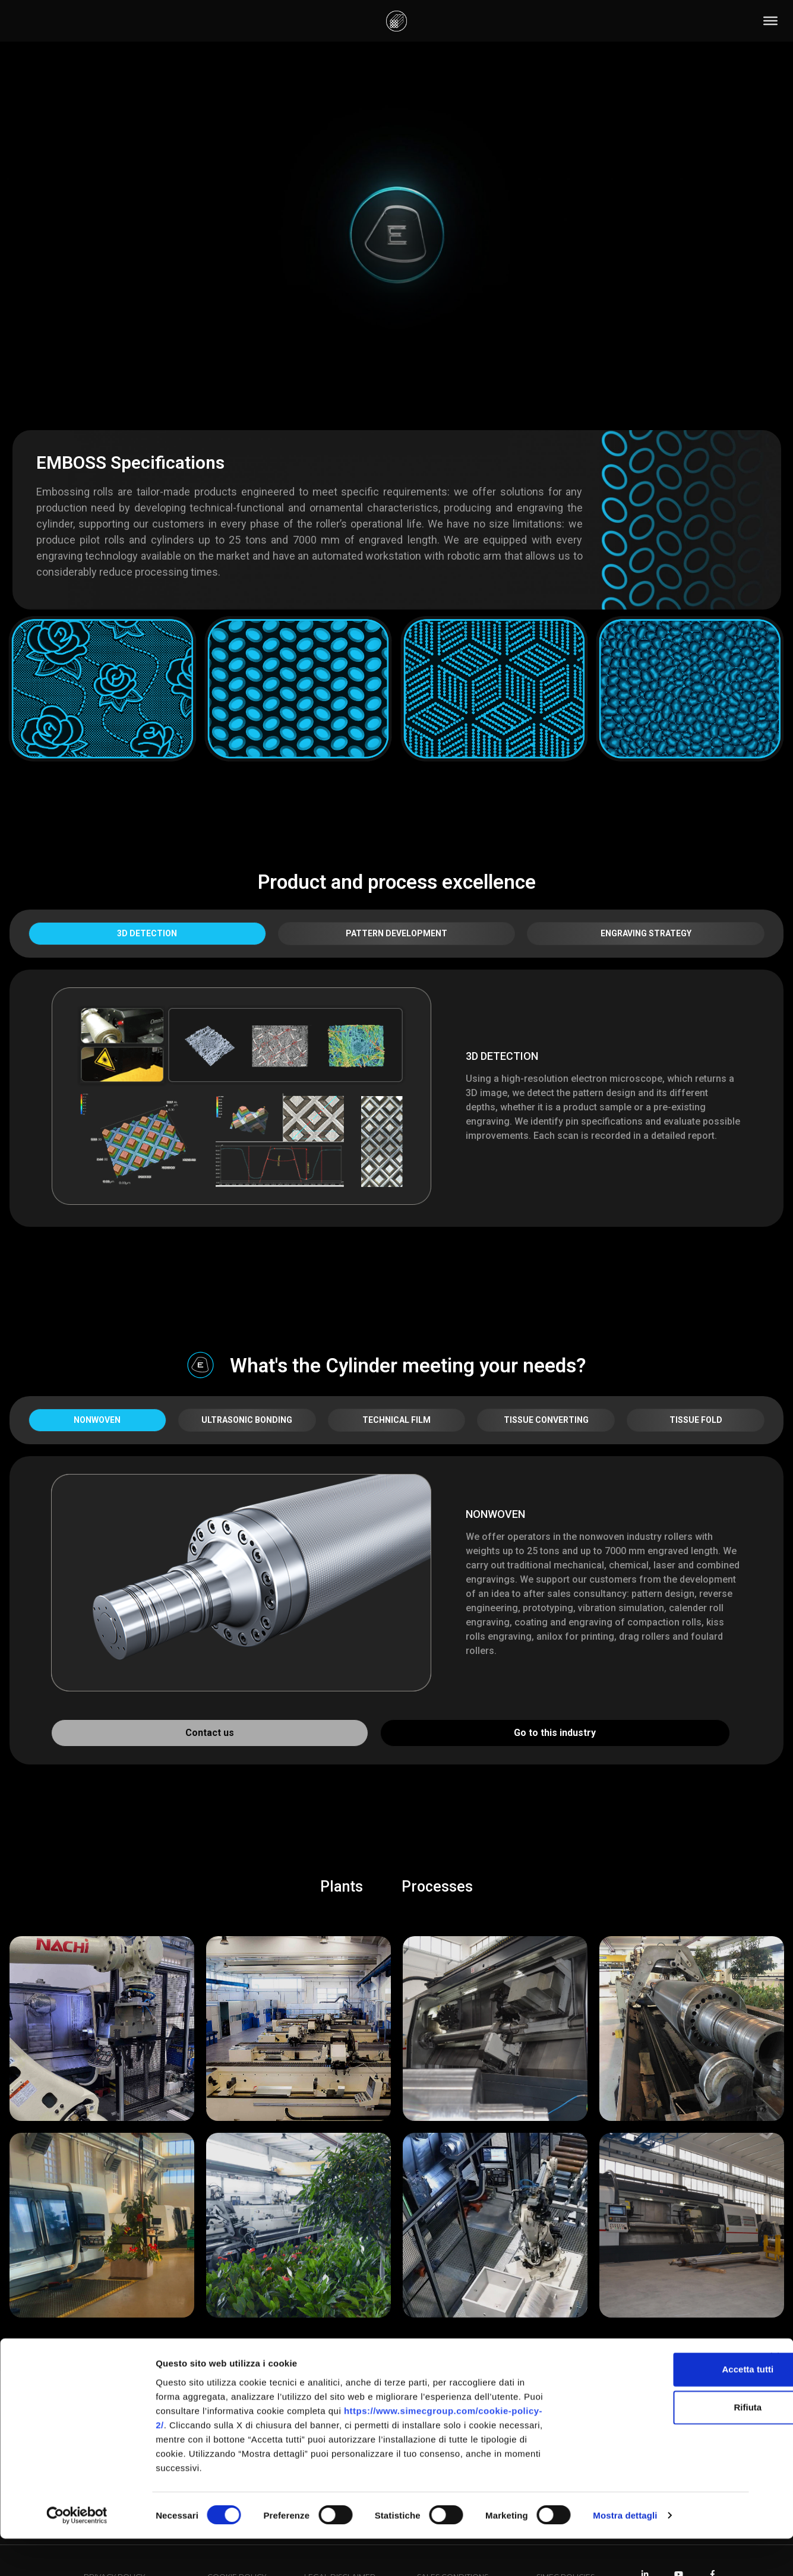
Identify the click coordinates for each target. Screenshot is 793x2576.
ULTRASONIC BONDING (246, 1420)
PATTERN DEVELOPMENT (396, 933)
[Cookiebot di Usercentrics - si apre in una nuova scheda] (77, 2553)
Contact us (209, 1732)
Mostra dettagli (625, 2552)
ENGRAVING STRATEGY (646, 933)
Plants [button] (341, 1886)
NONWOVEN (97, 1420)
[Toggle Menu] (770, 21)
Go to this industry (555, 1732)
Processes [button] (437, 1886)
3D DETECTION (147, 933)
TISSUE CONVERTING (546, 1420)
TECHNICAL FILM (396, 1420)
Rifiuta (664, 2444)
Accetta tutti (664, 2406)
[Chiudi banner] (774, 2394)
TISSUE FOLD (695, 1420)
